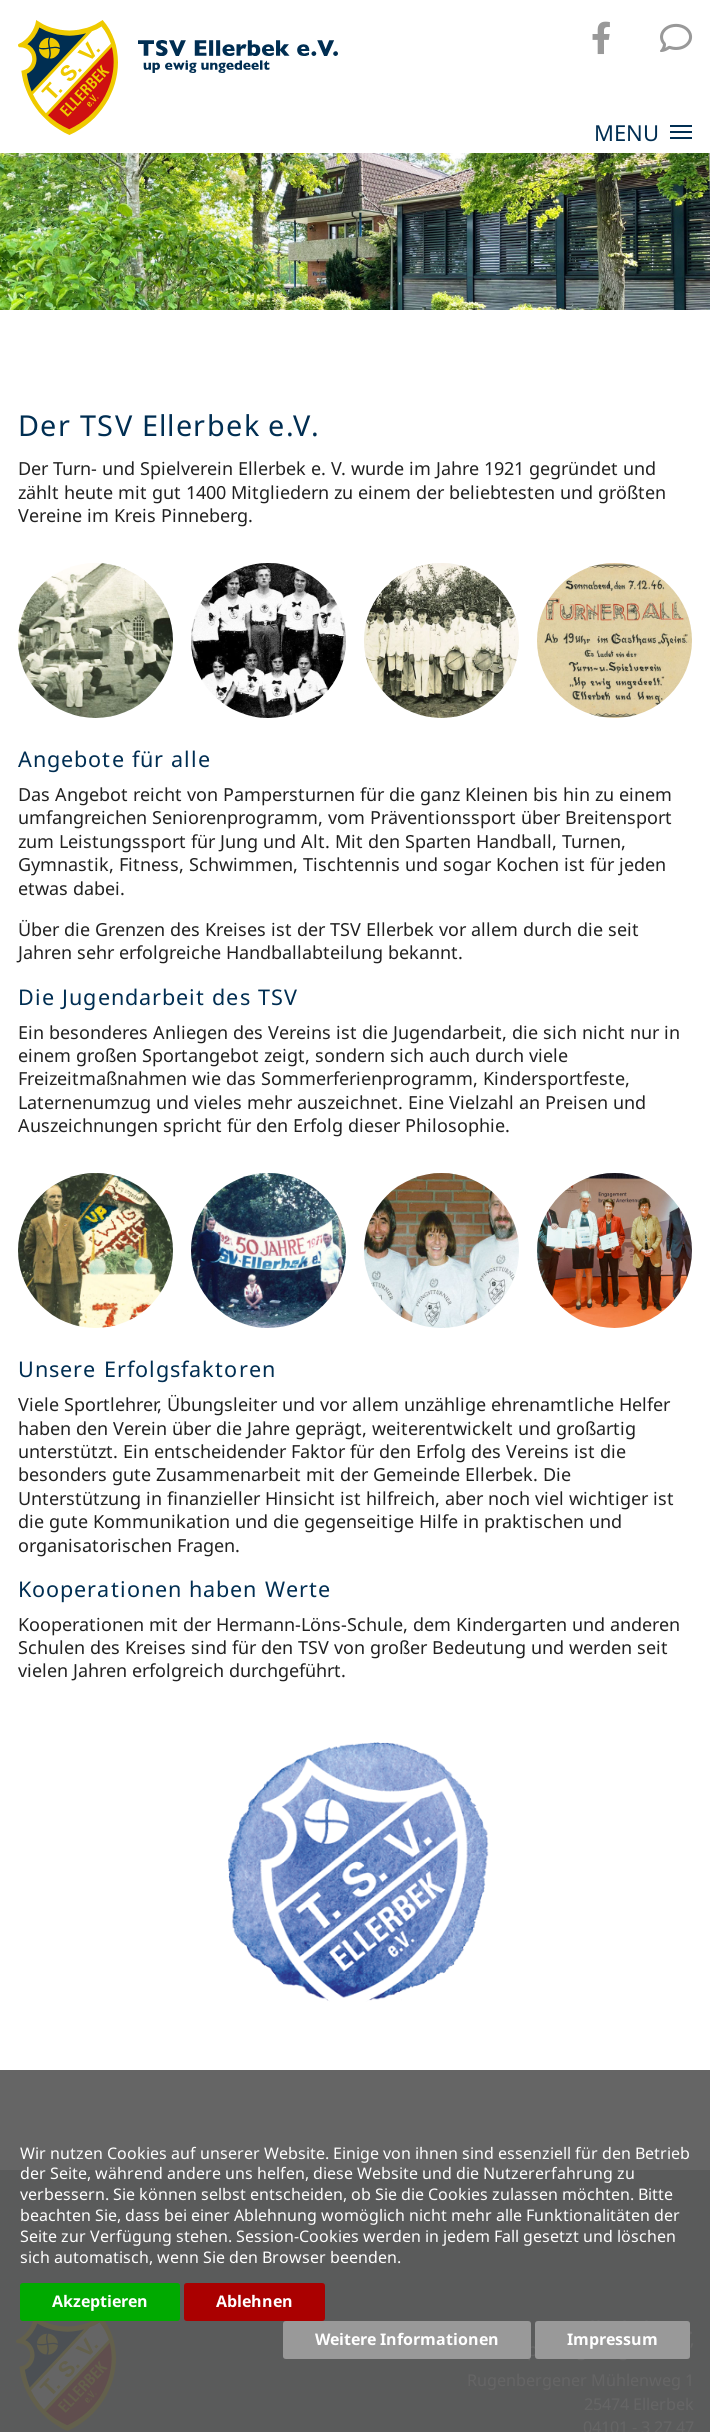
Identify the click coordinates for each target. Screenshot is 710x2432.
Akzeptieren (100, 2301)
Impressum (612, 2339)
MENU (643, 134)
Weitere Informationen (407, 2339)
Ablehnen (254, 2301)
